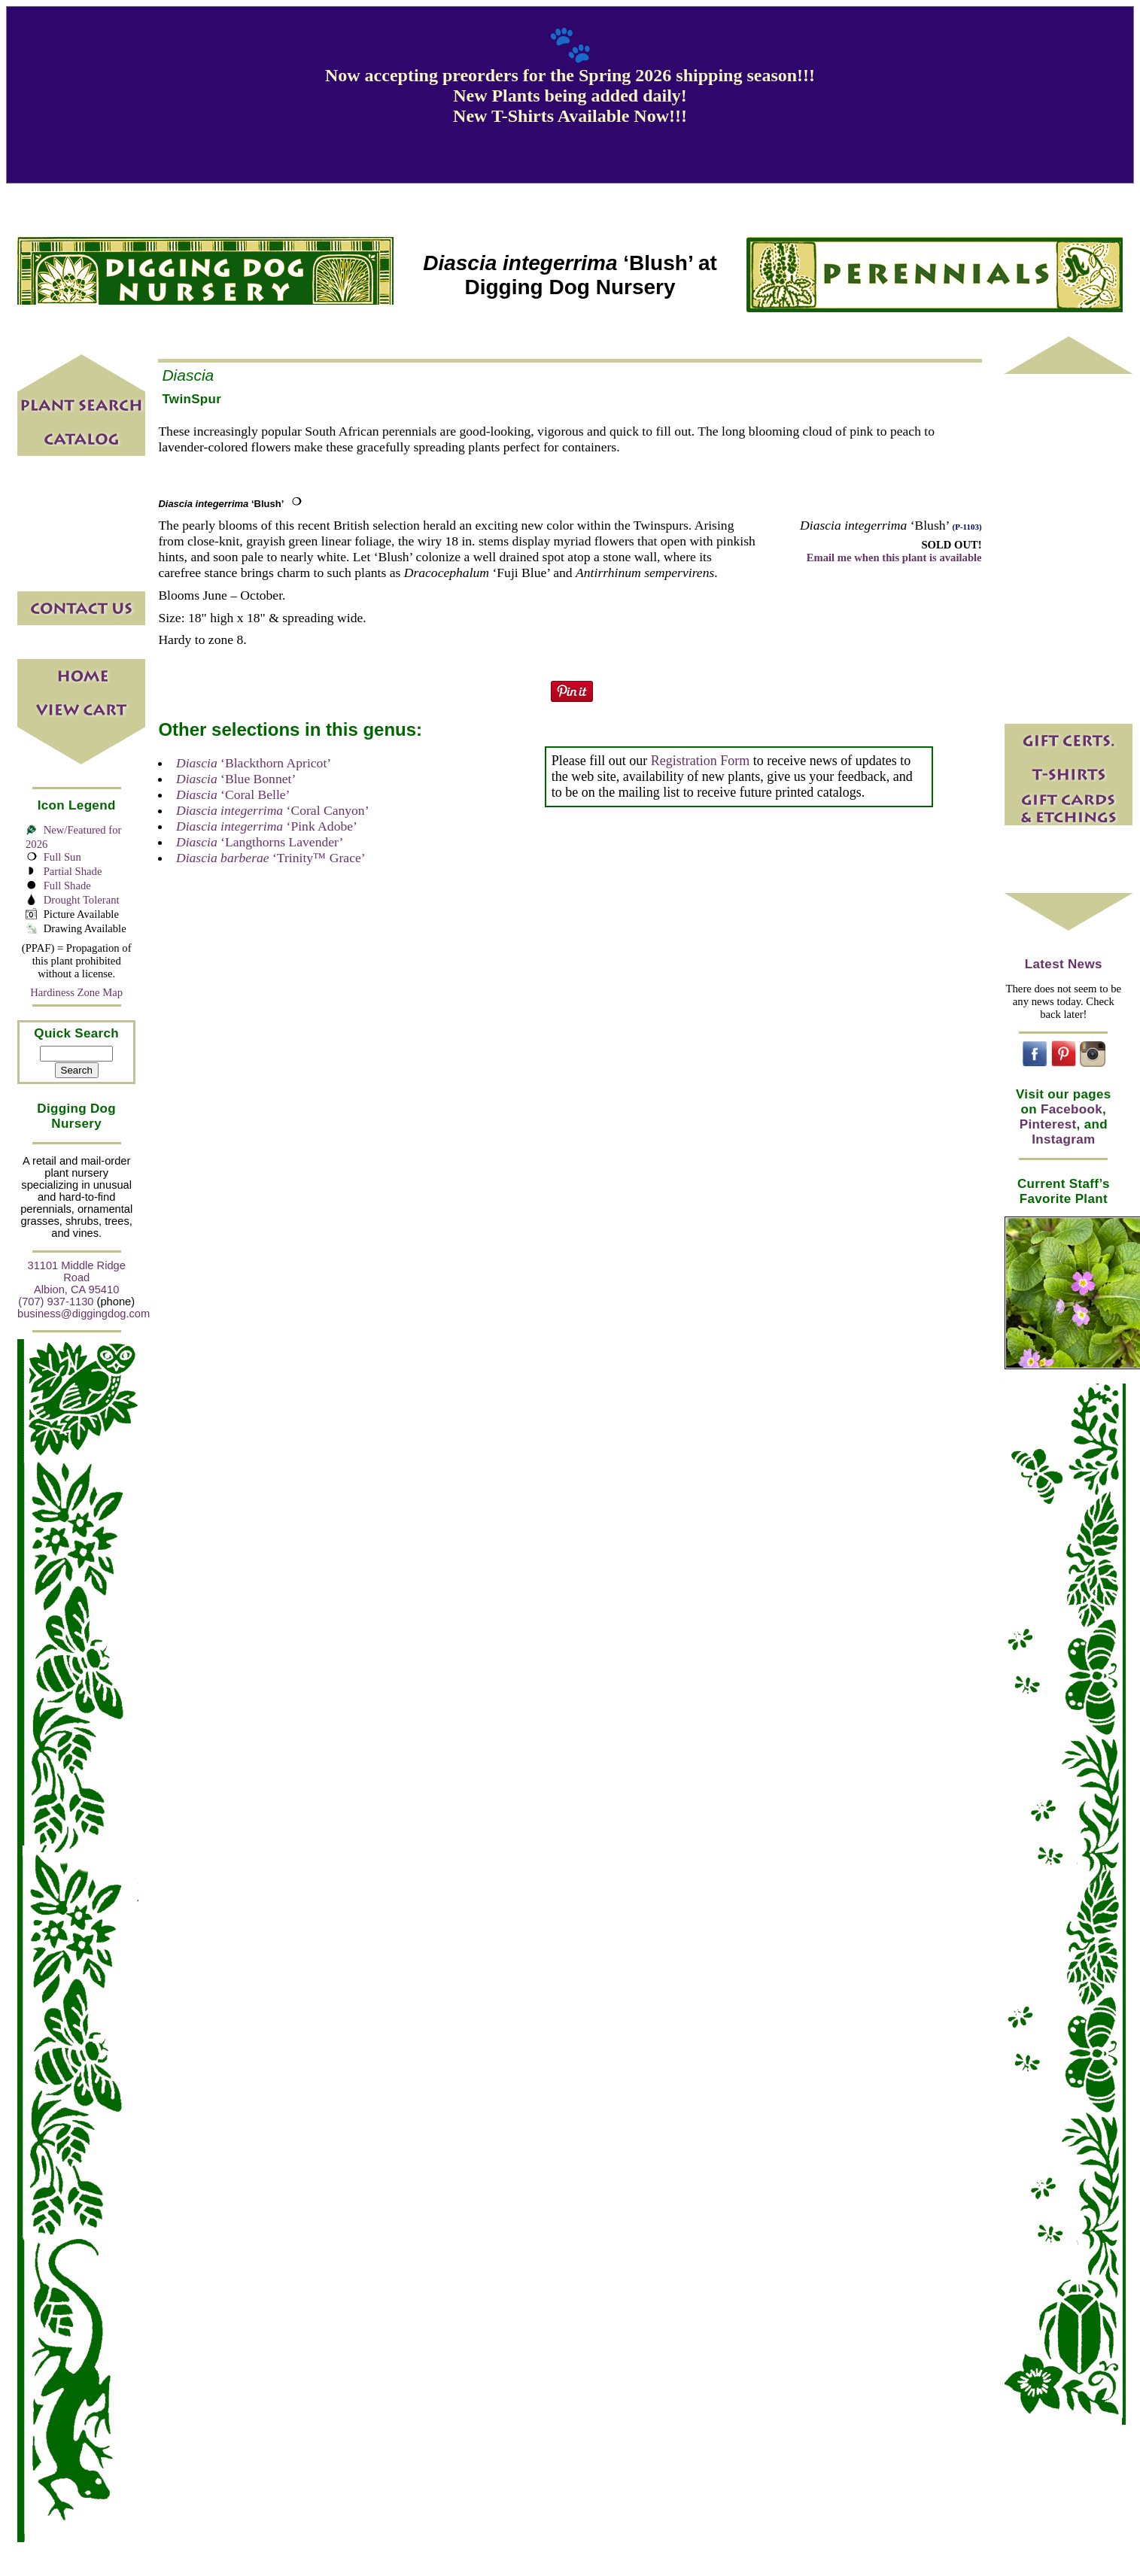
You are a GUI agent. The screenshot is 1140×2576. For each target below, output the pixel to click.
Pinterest (1048, 1124)
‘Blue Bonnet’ (236, 778)
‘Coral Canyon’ (272, 810)
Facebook (1071, 1109)
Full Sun (62, 857)
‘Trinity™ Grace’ (271, 857)
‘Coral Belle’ (233, 794)
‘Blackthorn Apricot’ (253, 762)
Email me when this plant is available (894, 557)
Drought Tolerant (82, 900)
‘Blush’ (221, 503)
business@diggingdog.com (83, 1314)
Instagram (1063, 1139)
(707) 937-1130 (55, 1302)
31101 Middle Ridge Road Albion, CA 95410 (77, 1277)
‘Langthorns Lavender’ (259, 841)
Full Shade (67, 885)
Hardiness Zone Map (76, 992)
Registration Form (700, 760)
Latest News (1063, 964)
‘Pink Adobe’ (266, 826)
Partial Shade (73, 871)
